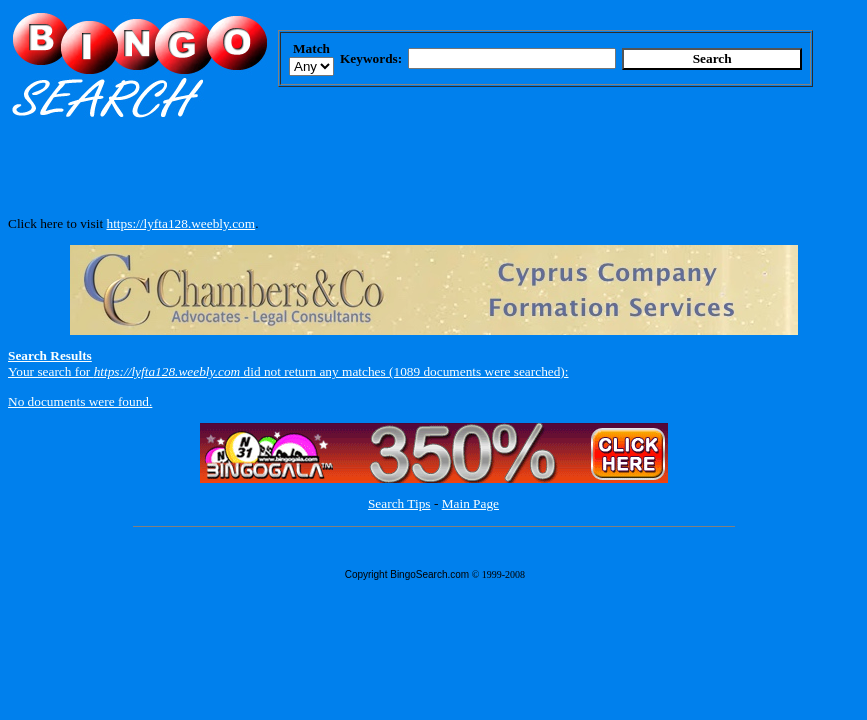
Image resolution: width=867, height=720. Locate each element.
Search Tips (399, 503)
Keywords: (371, 58)
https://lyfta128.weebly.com (180, 223)
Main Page (470, 503)
